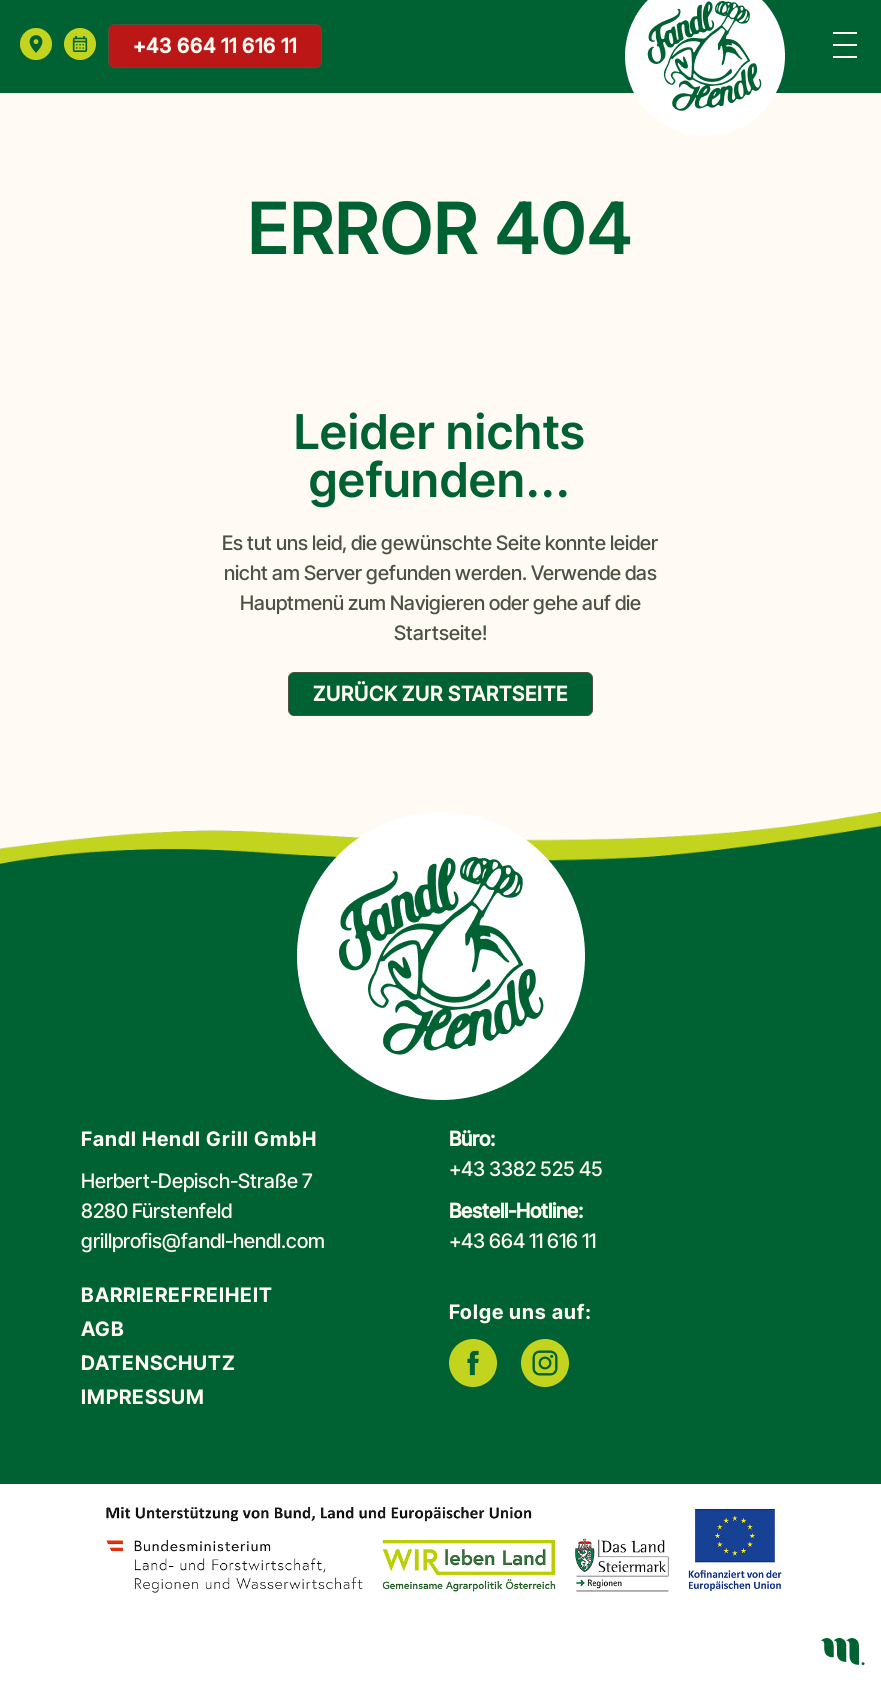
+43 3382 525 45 (526, 1169)
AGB (103, 1329)
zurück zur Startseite (440, 694)
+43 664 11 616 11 (215, 46)
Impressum (143, 1397)
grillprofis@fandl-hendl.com (203, 1241)
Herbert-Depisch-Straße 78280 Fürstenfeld (197, 1196)
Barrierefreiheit (177, 1295)
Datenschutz (158, 1363)
